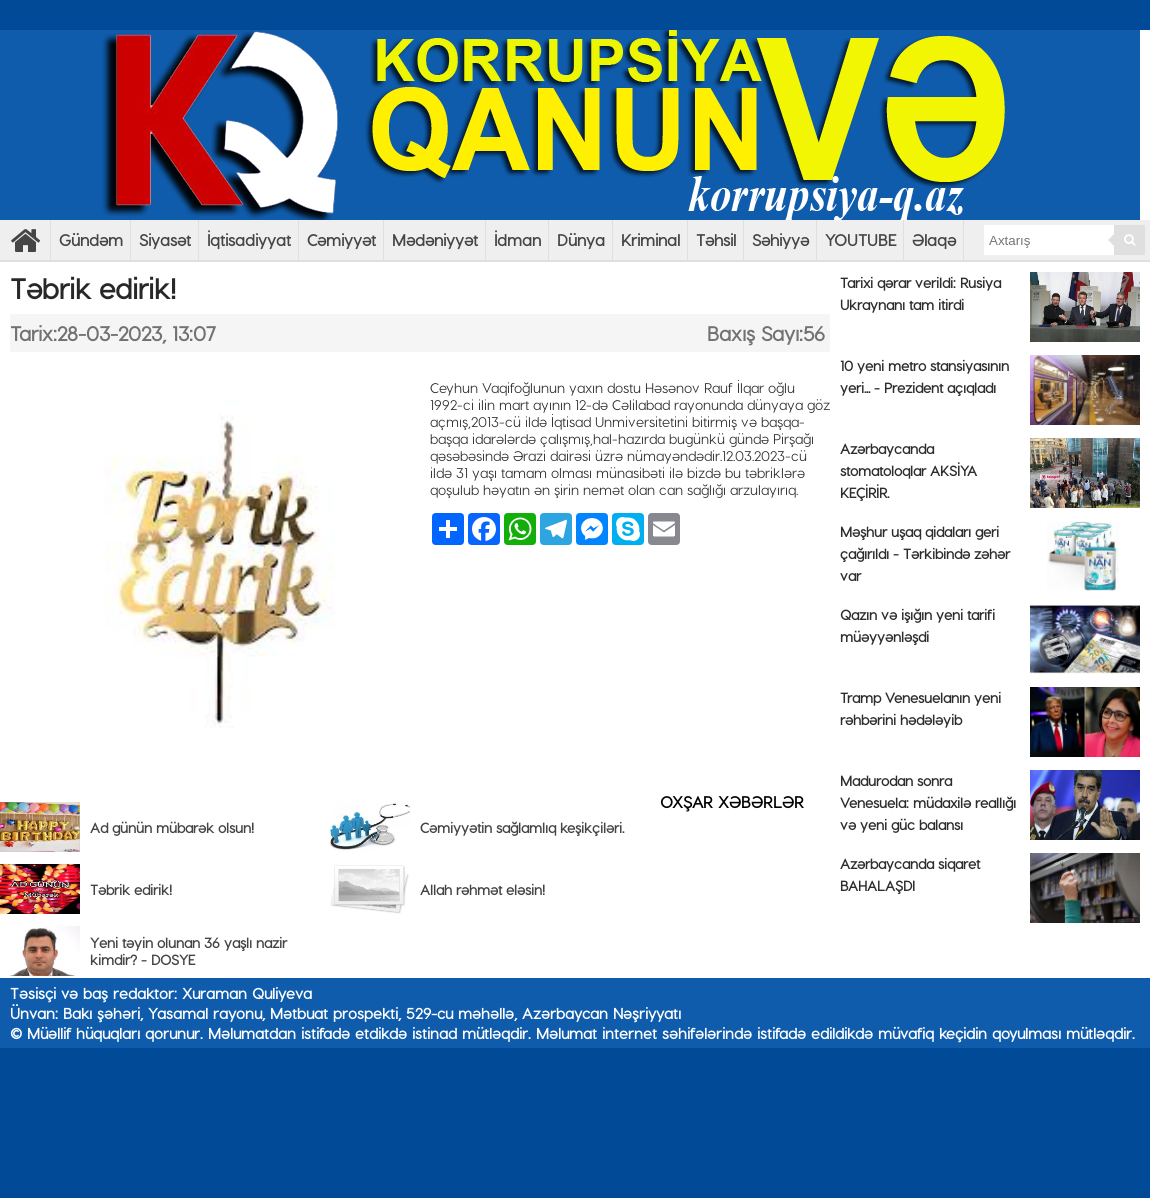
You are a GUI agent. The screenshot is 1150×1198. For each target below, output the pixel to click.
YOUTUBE (860, 239)
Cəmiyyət (341, 239)
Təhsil (716, 239)
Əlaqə (934, 239)
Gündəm (91, 239)
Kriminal (650, 239)
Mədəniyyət (435, 239)
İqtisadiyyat (249, 239)
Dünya (581, 239)
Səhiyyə (780, 239)
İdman (517, 239)
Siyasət (165, 239)
